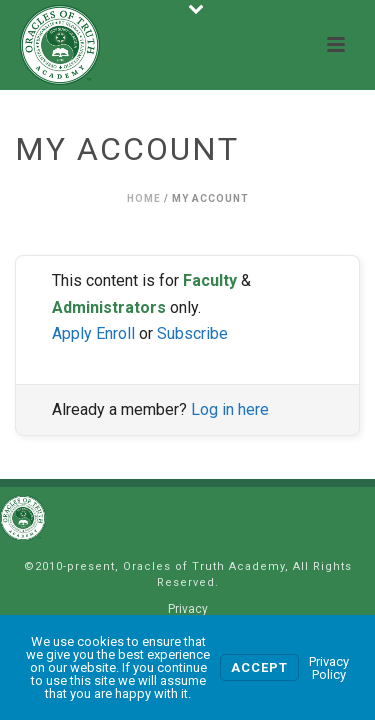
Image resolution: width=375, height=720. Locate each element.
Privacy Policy (329, 668)
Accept (259, 667)
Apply (72, 333)
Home (144, 198)
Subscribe (192, 333)
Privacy (188, 609)
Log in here (230, 409)
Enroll (115, 333)
